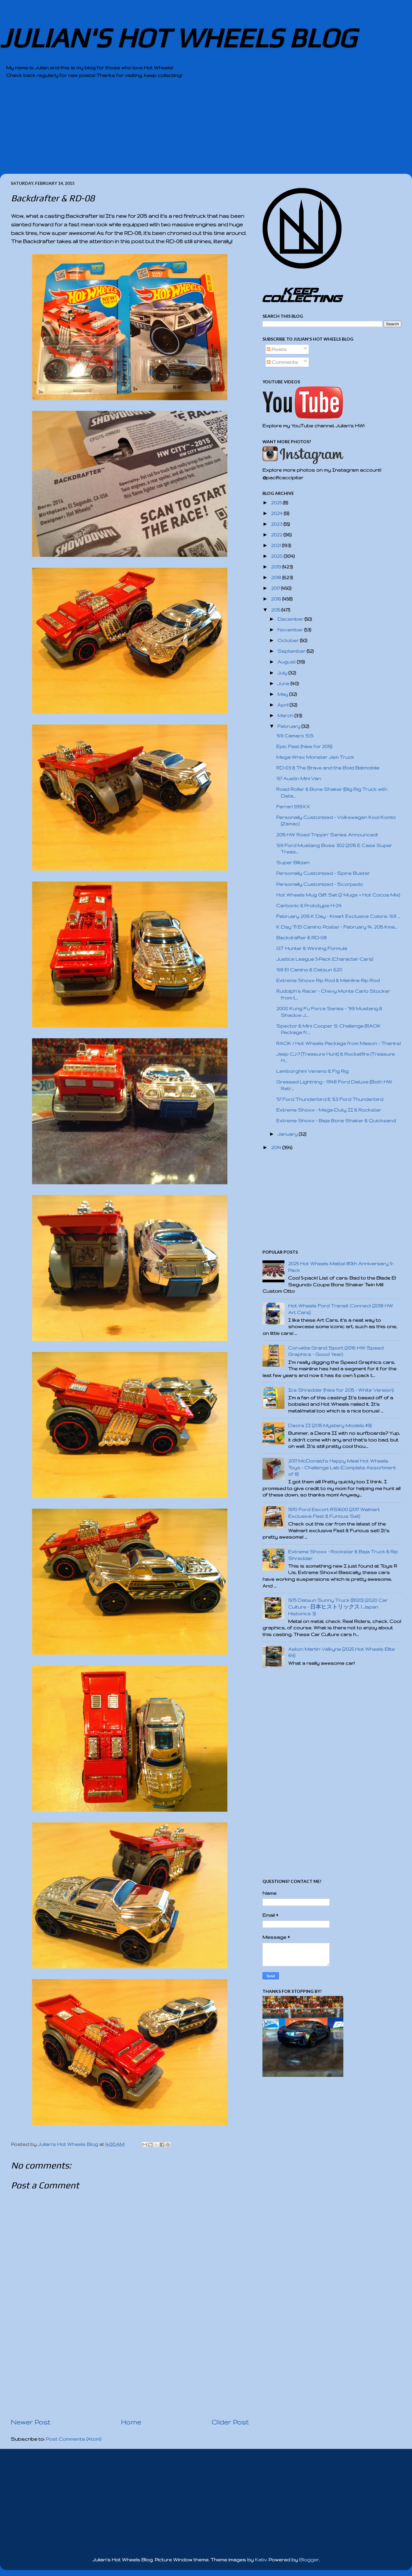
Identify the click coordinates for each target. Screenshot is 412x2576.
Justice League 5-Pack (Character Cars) (324, 959)
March (286, 715)
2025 (277, 502)
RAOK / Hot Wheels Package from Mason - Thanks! (338, 1043)
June (284, 683)
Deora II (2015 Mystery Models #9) (330, 1425)
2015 (276, 609)
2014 (276, 1147)
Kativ (260, 2559)
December (291, 619)
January (288, 1134)
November (290, 629)
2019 (276, 566)
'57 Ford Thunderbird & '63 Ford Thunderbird (329, 1099)
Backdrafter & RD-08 (301, 937)
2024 (277, 513)
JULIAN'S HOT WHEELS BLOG (178, 37)
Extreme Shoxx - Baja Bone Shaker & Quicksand (336, 1120)
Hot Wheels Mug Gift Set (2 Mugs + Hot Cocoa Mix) (338, 894)
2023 (277, 524)
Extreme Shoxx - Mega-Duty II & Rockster (328, 1110)
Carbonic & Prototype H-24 (309, 905)
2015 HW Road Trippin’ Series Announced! (327, 834)
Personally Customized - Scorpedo (319, 884)
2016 (276, 598)
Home (131, 2422)
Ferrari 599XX (293, 806)
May (283, 694)
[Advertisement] (189, 131)
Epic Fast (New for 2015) (304, 746)
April (283, 704)
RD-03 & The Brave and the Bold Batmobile (327, 767)
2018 (276, 577)
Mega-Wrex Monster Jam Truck (315, 757)
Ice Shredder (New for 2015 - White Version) (341, 1390)
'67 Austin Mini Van (298, 778)
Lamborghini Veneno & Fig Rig (312, 1071)
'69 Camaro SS (295, 735)
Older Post (230, 2422)
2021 (276, 545)
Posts (277, 349)
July (282, 672)
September (292, 651)
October (288, 640)
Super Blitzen (292, 862)
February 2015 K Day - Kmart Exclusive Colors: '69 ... (338, 916)
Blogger (309, 2559)
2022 (277, 534)
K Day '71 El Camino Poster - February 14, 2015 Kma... (336, 927)
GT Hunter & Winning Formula (311, 948)
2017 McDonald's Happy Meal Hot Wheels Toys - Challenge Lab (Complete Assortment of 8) (342, 1467)
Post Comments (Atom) (73, 2439)
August (287, 661)
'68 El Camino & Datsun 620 (309, 969)
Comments (282, 362)
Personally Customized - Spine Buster (323, 873)
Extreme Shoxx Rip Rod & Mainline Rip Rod (328, 980)
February (289, 726)
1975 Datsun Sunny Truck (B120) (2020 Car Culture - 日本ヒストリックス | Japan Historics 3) (338, 1607)
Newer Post (30, 2422)
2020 (277, 556)
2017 (276, 588)
